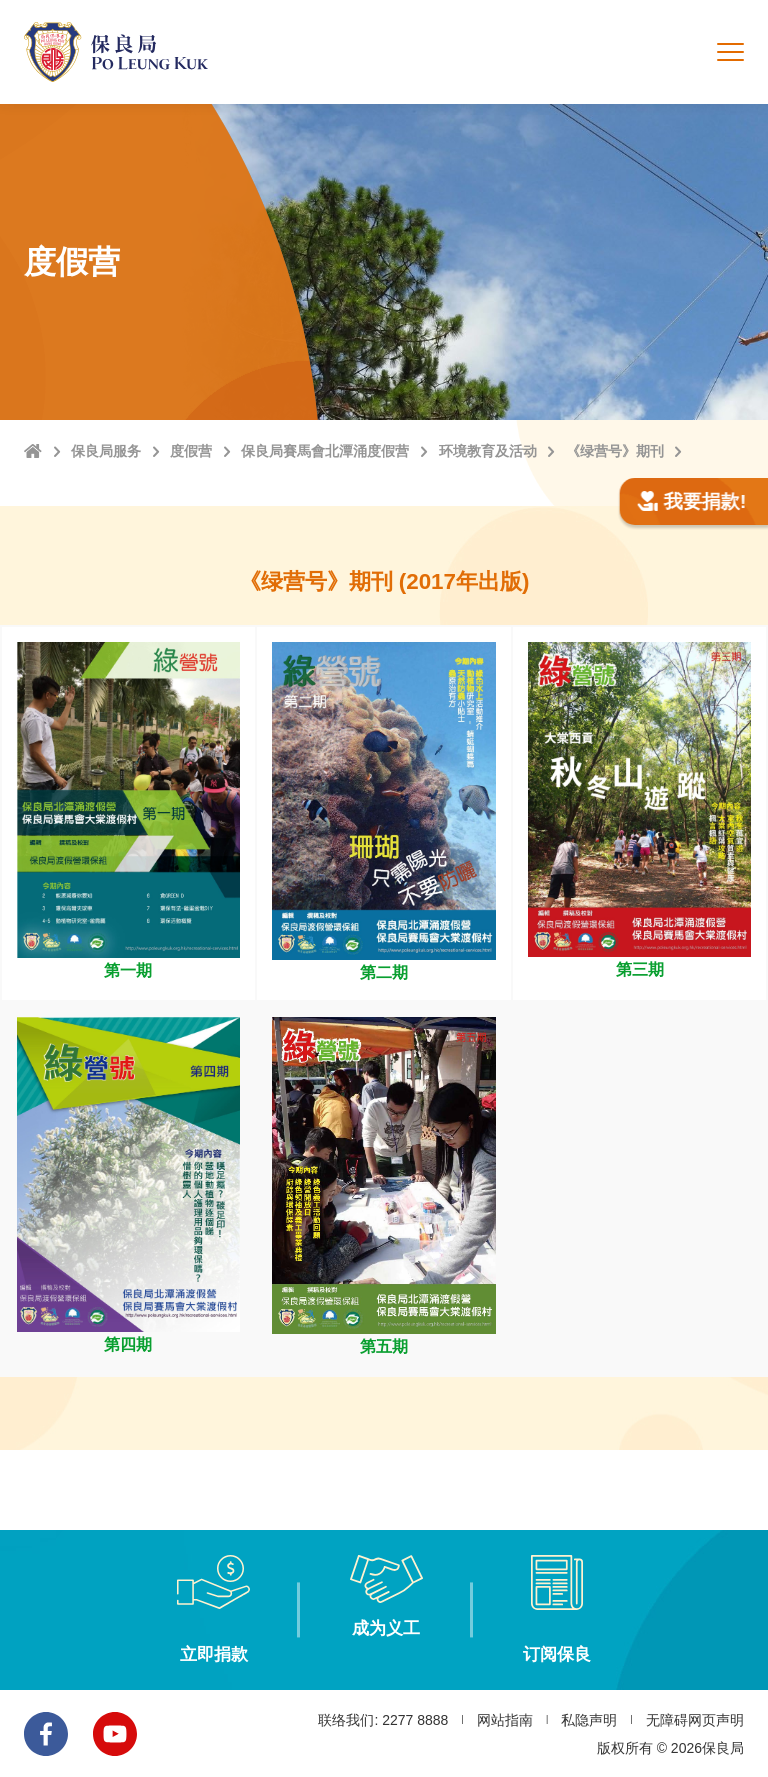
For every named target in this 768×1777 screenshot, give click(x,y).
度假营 (191, 451)
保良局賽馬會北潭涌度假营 (325, 451)
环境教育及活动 (488, 451)
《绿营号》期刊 (615, 451)
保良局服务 (106, 451)
